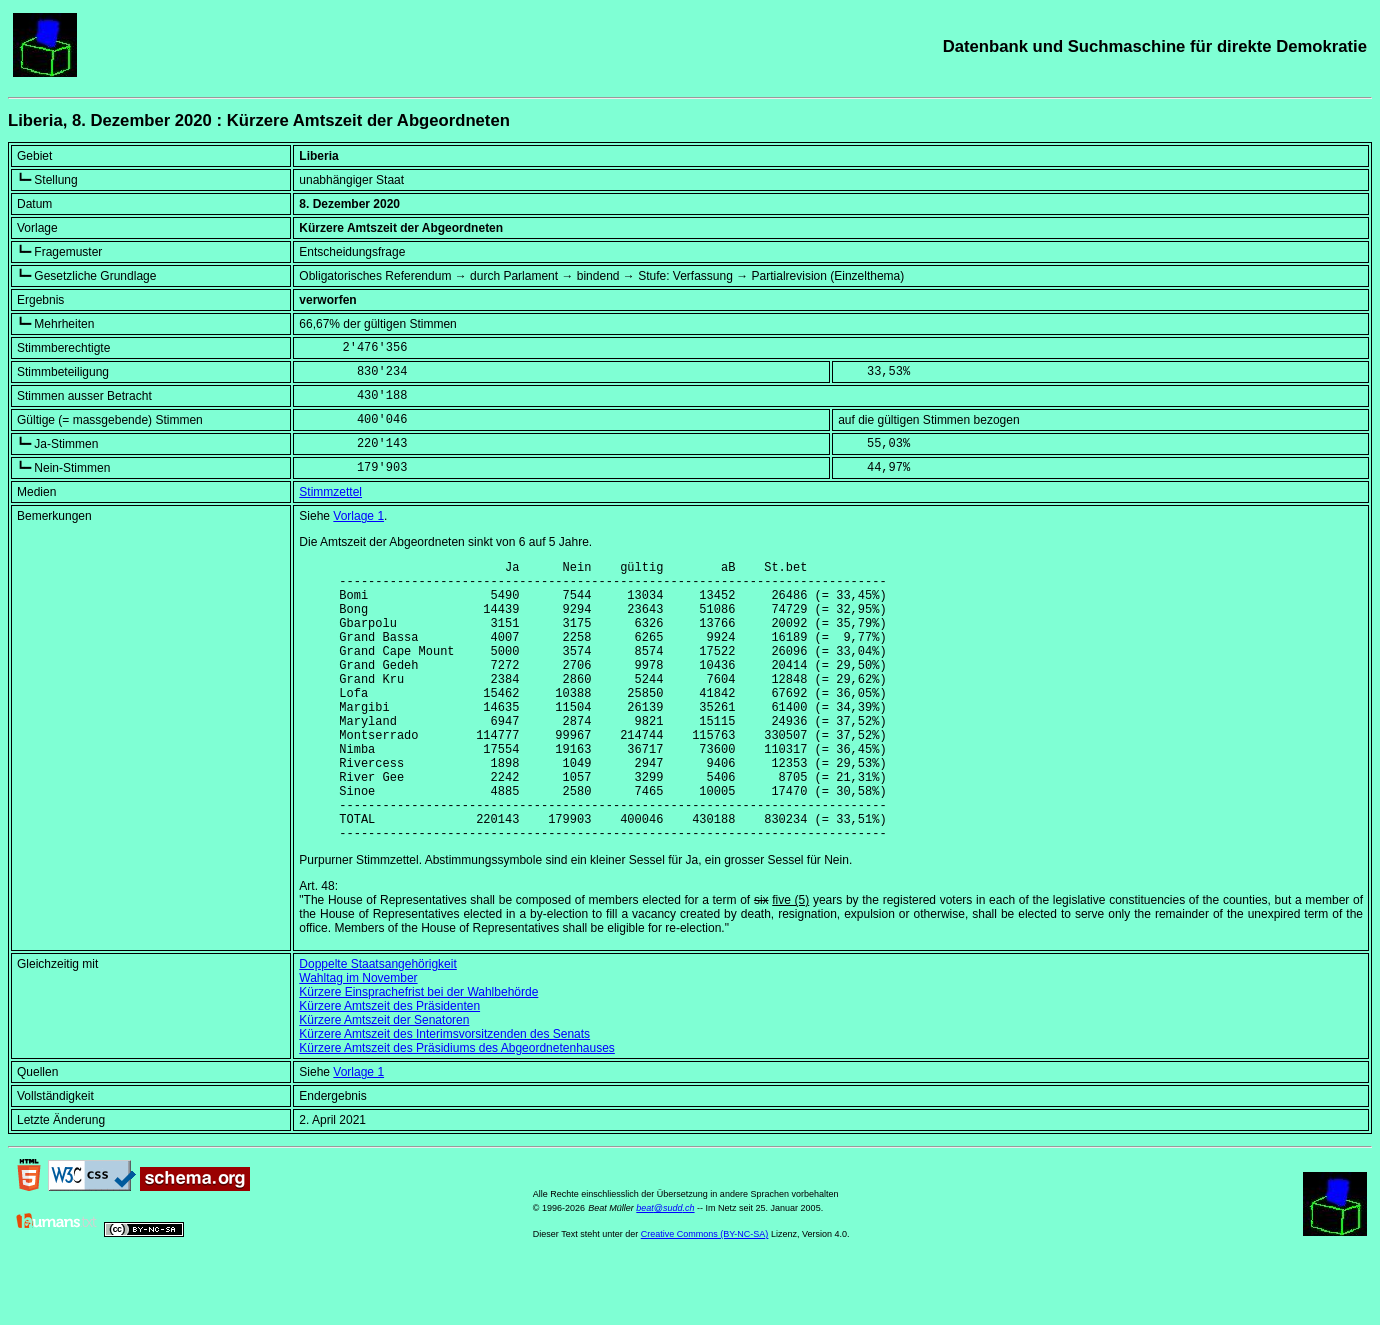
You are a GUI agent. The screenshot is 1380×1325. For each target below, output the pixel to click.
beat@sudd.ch (665, 1268)
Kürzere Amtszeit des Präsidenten (389, 1066)
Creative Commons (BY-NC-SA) (705, 1294)
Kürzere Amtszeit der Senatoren (384, 1080)
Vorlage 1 (358, 516)
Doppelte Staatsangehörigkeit (377, 1024)
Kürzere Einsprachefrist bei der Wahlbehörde (418, 1052)
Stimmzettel (330, 492)
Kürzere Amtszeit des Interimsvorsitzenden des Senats (444, 1094)
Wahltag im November (358, 1038)
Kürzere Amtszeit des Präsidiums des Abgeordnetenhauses (457, 1108)
